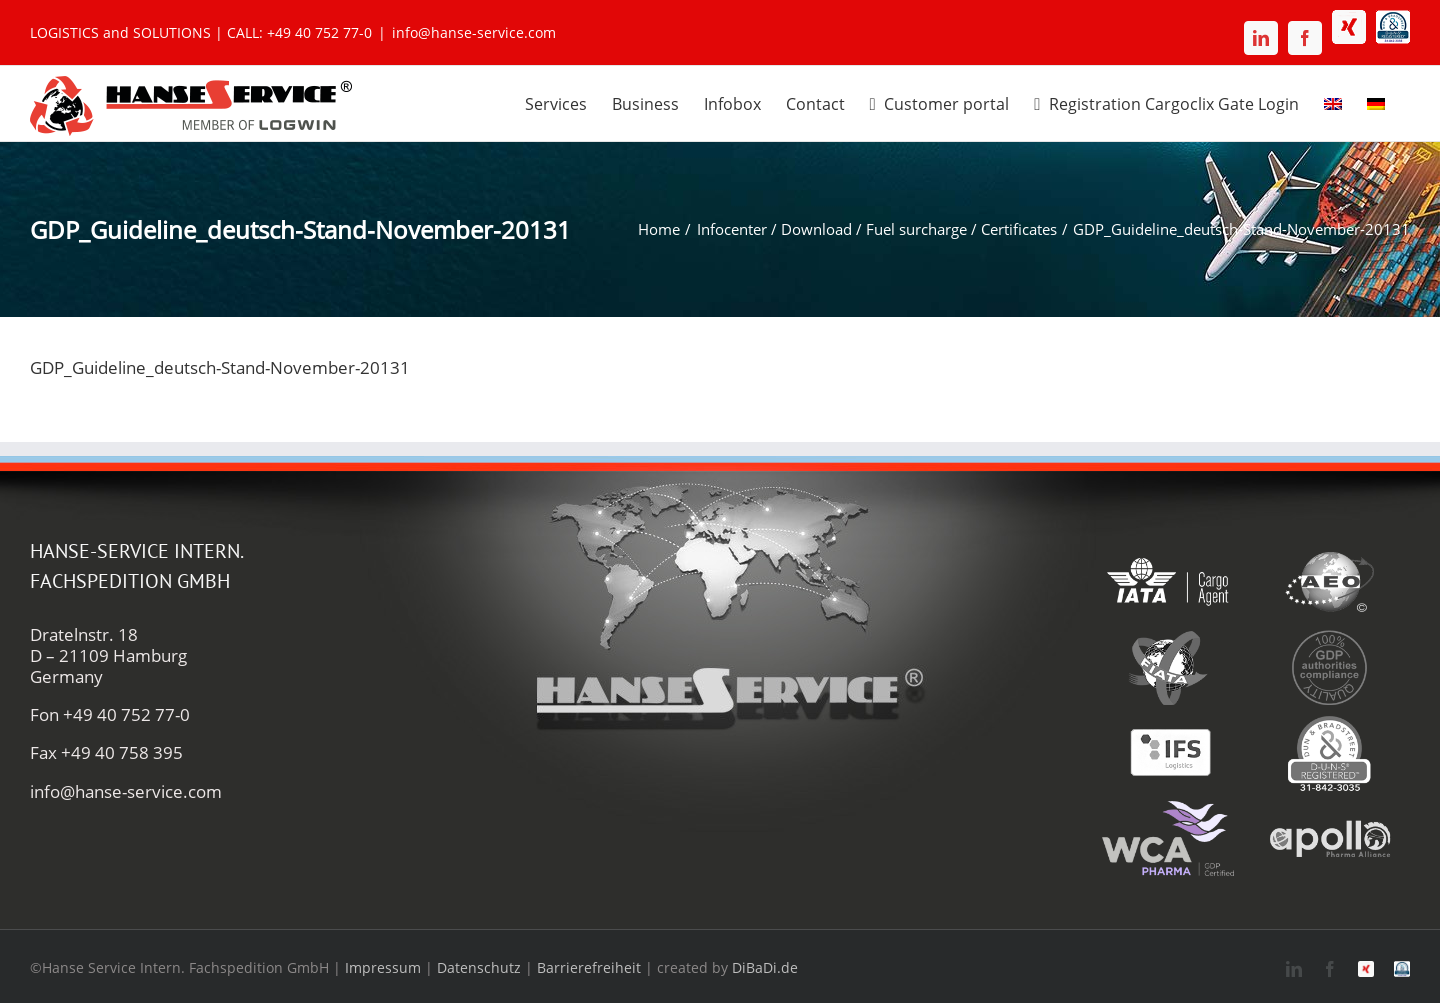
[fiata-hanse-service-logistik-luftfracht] (1168, 635)
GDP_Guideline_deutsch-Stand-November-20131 (220, 367)
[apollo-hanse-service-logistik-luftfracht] (1329, 806)
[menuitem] (1333, 101)
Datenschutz (479, 967)
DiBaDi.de (765, 967)
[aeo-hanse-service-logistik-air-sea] (1329, 549)
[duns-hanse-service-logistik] (1329, 721)
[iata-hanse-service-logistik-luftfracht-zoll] (1168, 549)
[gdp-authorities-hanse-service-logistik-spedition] (1329, 635)
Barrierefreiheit (589, 967)
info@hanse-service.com (474, 32)
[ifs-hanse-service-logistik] (1168, 721)
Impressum (383, 967)
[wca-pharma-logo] (1168, 806)
